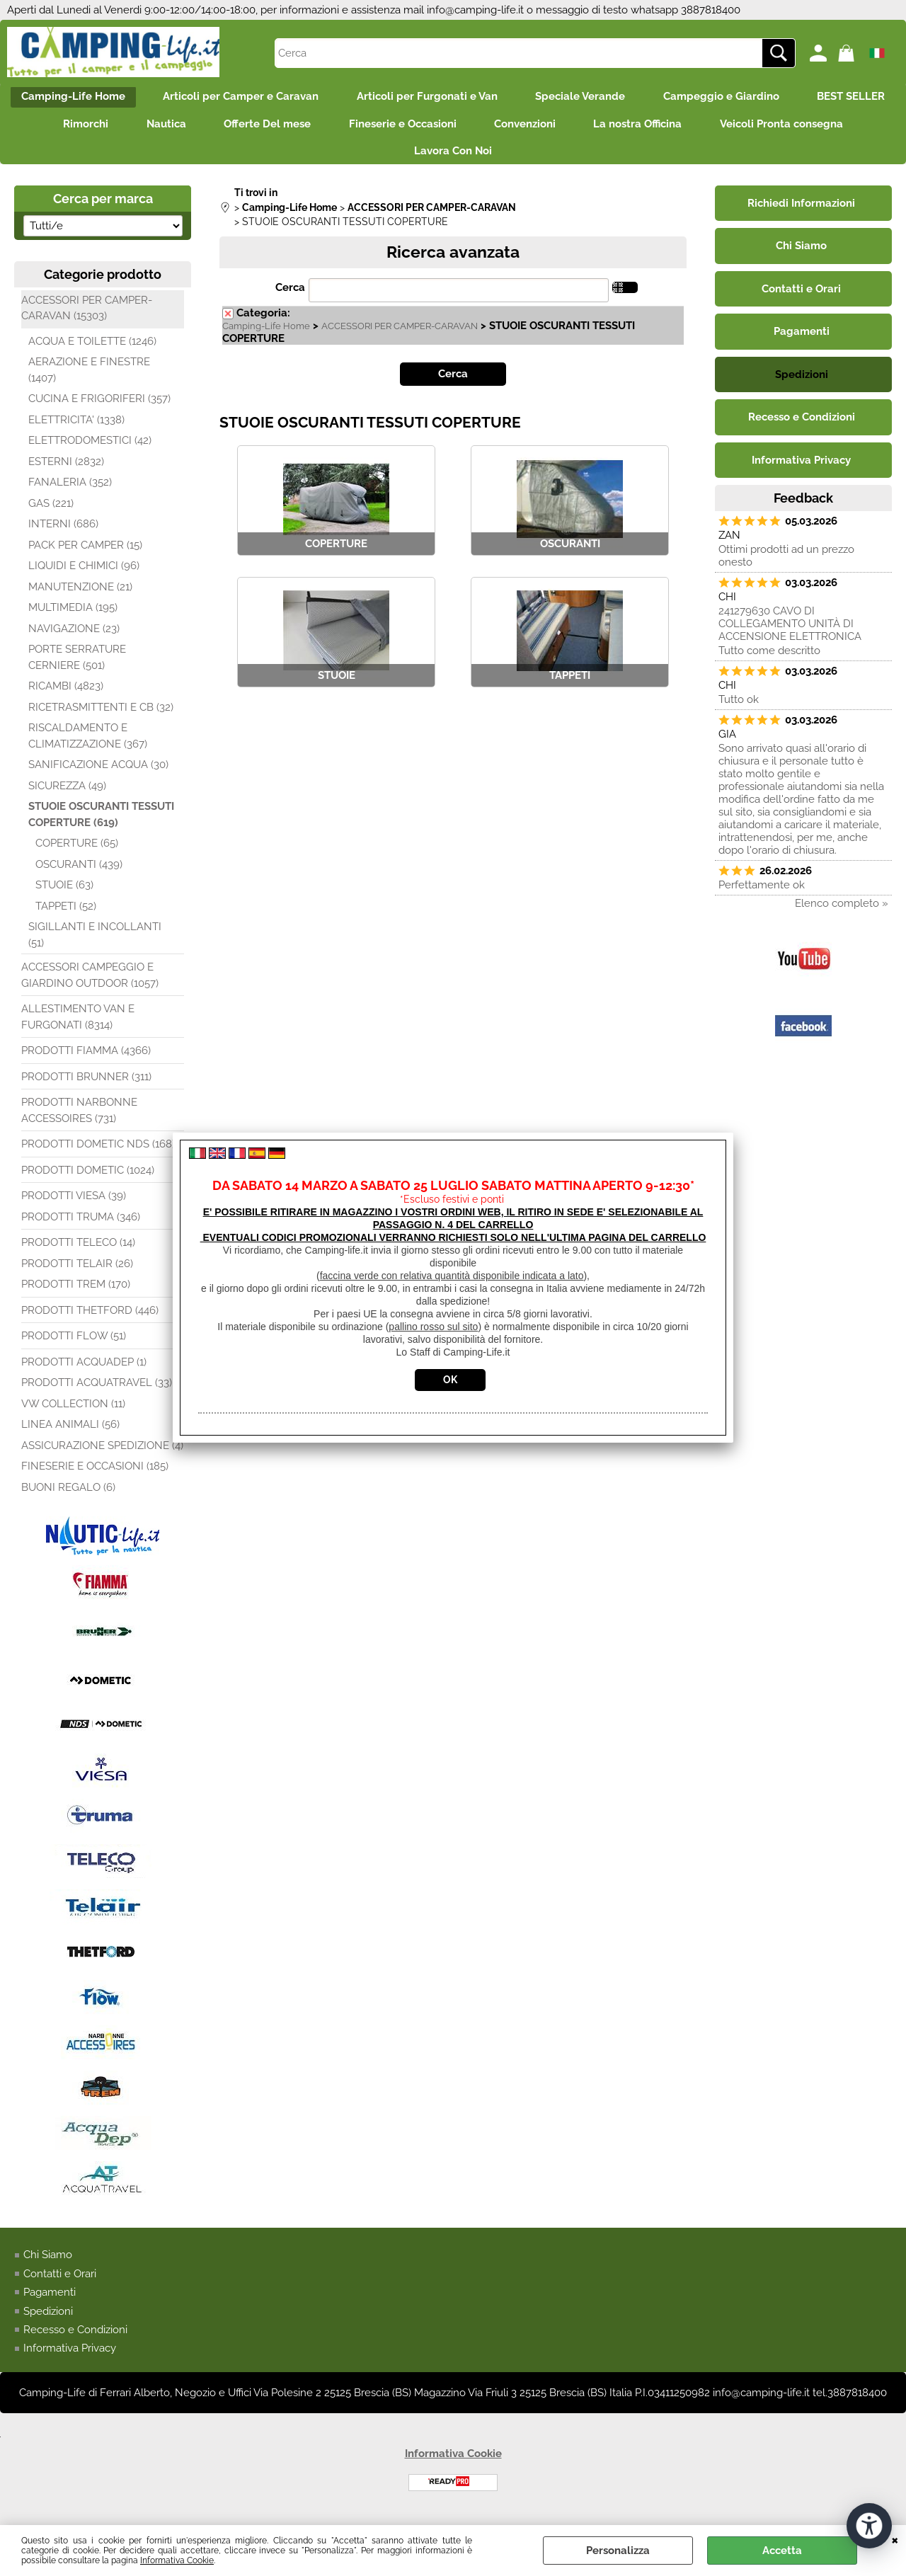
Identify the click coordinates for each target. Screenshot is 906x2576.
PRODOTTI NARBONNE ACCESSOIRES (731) (79, 1120)
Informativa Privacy (69, 2358)
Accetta (782, 2550)
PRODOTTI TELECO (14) (78, 1252)
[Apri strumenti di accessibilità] (869, 2525)
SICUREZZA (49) (67, 795)
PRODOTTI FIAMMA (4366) (86, 1060)
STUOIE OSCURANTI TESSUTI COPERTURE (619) (101, 824)
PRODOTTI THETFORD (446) (90, 1319)
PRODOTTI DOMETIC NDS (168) (98, 1153)
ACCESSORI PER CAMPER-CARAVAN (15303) (86, 317)
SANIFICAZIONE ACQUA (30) (98, 774)
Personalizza (618, 2550)
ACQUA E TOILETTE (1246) (92, 350)
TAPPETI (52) (65, 915)
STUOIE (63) (64, 894)
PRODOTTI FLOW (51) (73, 1345)
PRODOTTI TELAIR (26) (77, 1272)
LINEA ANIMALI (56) (70, 1434)
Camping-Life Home (117, 98)
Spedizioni (48, 2320)
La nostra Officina (785, 128)
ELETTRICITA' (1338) (76, 429)
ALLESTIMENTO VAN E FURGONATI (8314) (77, 1026)
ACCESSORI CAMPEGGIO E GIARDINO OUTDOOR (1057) (90, 985)
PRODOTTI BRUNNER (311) (86, 1086)
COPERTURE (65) (76, 853)
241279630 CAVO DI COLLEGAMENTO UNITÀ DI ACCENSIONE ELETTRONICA (789, 633)
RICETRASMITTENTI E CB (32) (100, 716)
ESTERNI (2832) (66, 470)
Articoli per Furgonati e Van (480, 98)
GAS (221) (51, 512)
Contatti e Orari (59, 2283)
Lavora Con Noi (536, 158)
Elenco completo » (841, 913)
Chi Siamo (47, 2264)
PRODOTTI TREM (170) (75, 1294)
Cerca (290, 296)
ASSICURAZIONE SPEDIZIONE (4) (102, 1454)
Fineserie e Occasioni (541, 128)
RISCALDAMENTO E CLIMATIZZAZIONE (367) (87, 745)
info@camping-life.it (475, 10)
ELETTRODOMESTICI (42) (89, 450)
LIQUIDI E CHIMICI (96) (83, 575)
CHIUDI (895, 2539)
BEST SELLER (111, 128)
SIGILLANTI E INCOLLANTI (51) (94, 944)
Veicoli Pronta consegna (392, 158)
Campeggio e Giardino (784, 98)
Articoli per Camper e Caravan (289, 98)
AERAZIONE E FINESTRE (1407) (89, 379)
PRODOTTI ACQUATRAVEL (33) (96, 1392)
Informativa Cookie (177, 2560)
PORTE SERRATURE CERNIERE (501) (77, 667)
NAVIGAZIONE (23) (74, 637)
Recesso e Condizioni (75, 2339)
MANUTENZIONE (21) (80, 596)
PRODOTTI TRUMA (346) (80, 1226)
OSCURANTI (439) (78, 873)
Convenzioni (668, 128)
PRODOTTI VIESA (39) (73, 1205)
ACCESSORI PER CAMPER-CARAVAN (399, 336)
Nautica (295, 128)
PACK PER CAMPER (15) (85, 554)
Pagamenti (49, 2302)
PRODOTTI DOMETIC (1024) (87, 1179)
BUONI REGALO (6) (68, 1496)
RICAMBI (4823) (65, 695)
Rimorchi (210, 128)
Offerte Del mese (401, 128)
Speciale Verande (638, 98)
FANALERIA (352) (70, 492)
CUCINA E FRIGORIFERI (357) (99, 408)
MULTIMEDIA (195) (72, 617)
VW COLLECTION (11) (73, 1413)
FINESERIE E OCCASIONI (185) (94, 1476)
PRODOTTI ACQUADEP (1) (84, 1371)
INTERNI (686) (63, 533)
